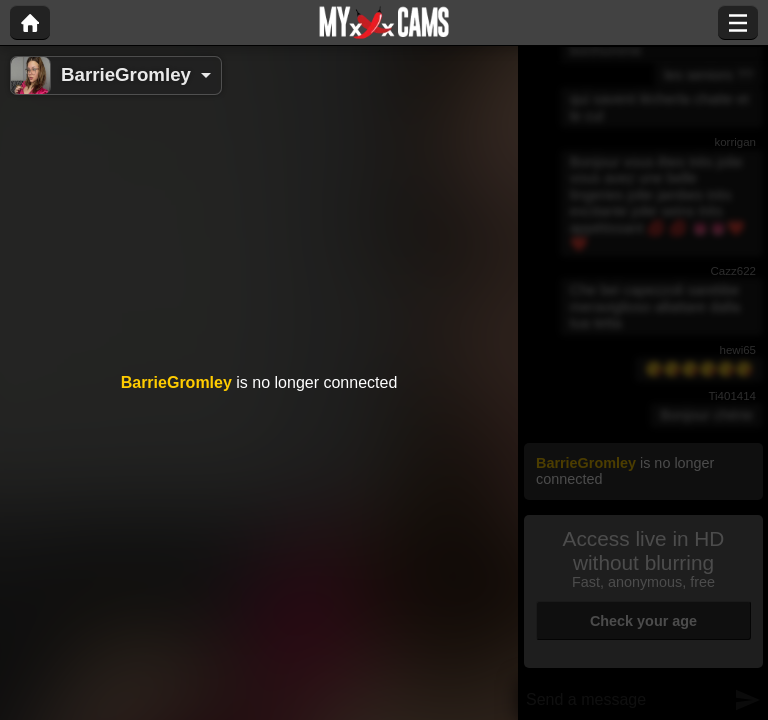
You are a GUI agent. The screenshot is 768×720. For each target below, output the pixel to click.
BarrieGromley (126, 74)
